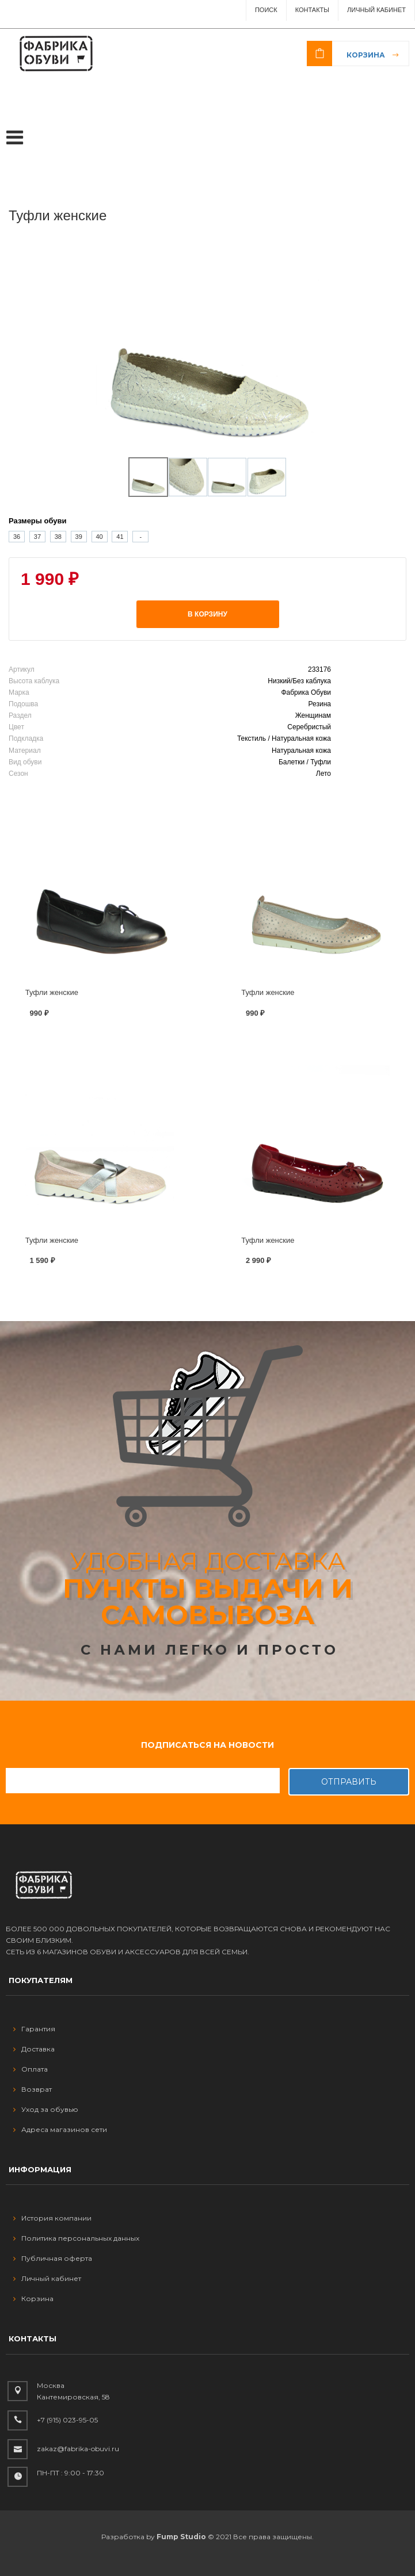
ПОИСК (266, 9)
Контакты (312, 9)
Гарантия (34, 2028)
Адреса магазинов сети (60, 2129)
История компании (52, 2218)
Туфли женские (51, 992)
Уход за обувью (45, 2109)
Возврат (32, 2089)
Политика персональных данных (76, 2238)
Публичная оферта (52, 2258)
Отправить (348, 1782)
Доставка (34, 2049)
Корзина (366, 55)
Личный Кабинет (376, 9)
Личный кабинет (47, 2278)
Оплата (30, 2069)
